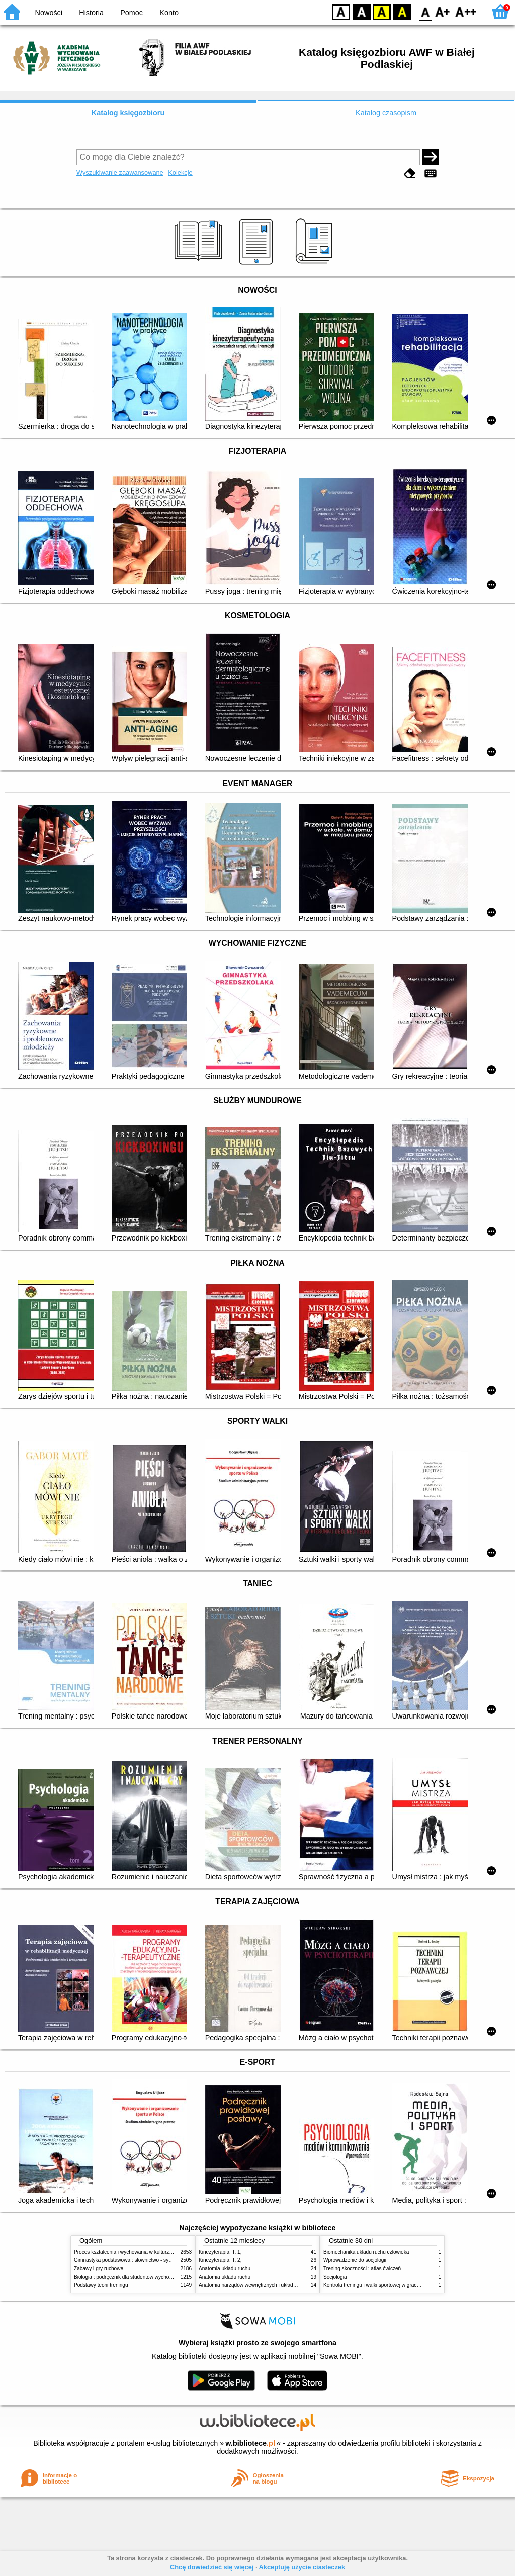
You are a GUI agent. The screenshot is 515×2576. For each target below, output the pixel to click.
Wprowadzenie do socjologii (354, 2260)
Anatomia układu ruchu (224, 2268)
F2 (466, 11)
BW (361, 11)
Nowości (48, 13)
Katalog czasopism (386, 113)
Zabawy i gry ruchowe (98, 2268)
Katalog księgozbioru (128, 113)
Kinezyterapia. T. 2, (220, 2260)
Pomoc (131, 13)
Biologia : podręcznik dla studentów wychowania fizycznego (141, 2277)
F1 (443, 11)
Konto (169, 13)
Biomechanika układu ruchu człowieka (366, 2252)
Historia (91, 13)
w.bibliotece (250, 2443)
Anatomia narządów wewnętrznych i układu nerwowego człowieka (273, 2285)
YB (381, 11)
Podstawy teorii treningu (101, 2285)
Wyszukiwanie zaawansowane (119, 172)
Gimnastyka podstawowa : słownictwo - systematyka (133, 2260)
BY (402, 11)
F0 (425, 11)
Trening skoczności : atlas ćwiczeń (362, 2268)
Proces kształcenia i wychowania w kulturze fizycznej (133, 2252)
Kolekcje (180, 172)
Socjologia (335, 2277)
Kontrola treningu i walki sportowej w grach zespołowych (386, 2285)
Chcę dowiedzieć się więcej (211, 2567)
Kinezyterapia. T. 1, (220, 2252)
